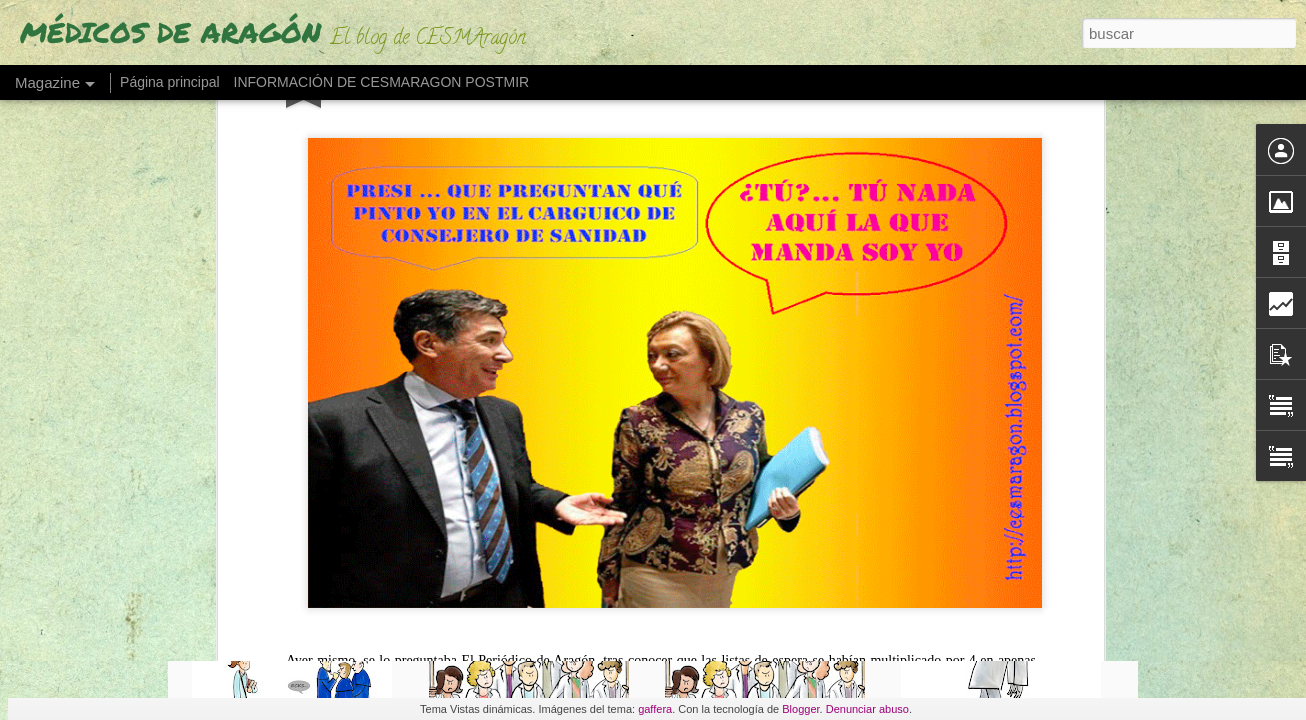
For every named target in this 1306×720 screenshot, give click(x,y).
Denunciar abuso (867, 709)
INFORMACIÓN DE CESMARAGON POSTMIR (382, 82)
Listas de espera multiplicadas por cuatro (377, 184)
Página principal (170, 82)
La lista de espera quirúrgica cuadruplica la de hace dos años (422, 165)
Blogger (800, 709)
